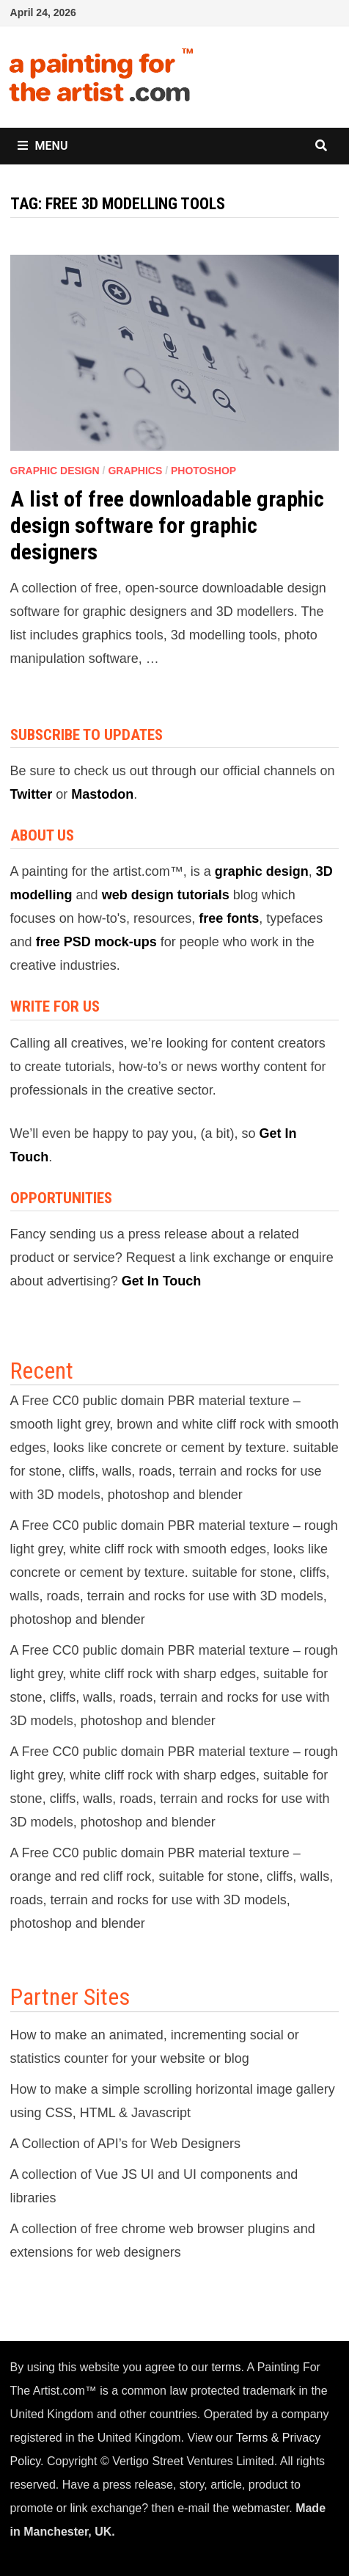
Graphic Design (55, 470)
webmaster (260, 2508)
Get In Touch (162, 1281)
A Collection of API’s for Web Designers (125, 2143)
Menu (43, 146)
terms (225, 2367)
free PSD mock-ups (96, 942)
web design (138, 895)
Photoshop (203, 470)
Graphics (135, 470)
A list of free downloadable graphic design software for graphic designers (167, 525)
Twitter (31, 794)
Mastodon (102, 794)
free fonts (229, 918)
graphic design (262, 871)
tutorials (203, 895)
